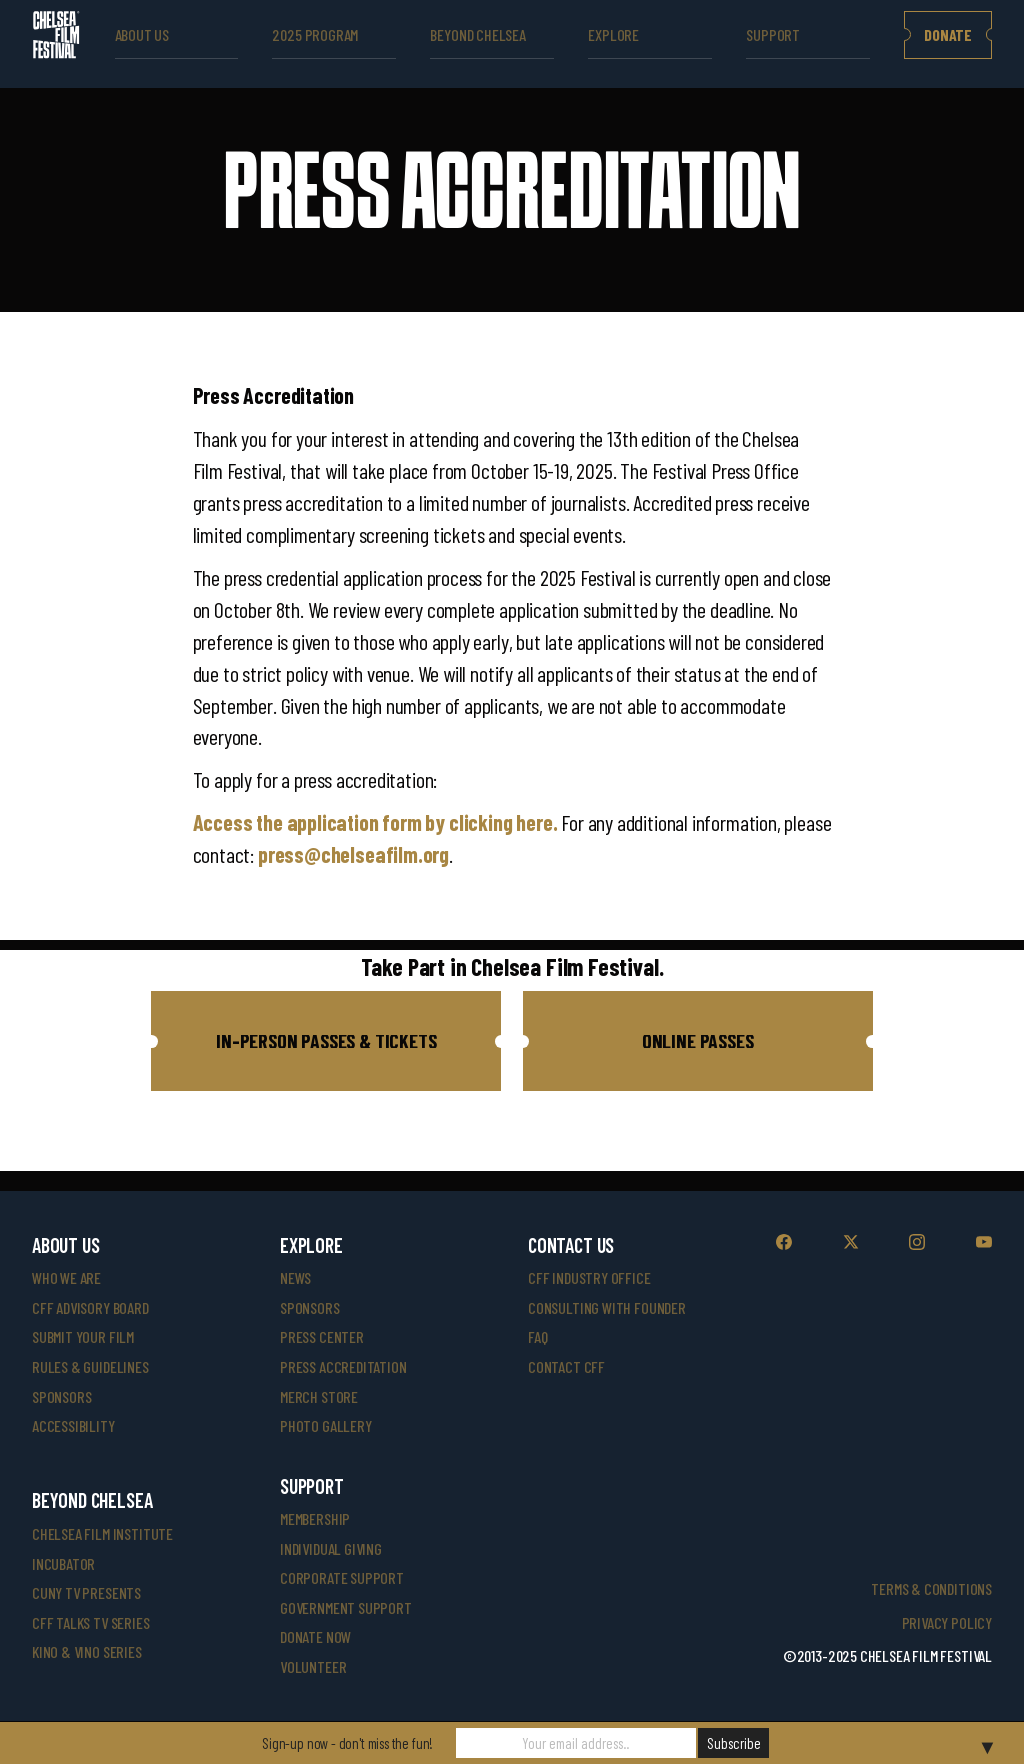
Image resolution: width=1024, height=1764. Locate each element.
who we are (66, 1277)
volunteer (313, 1666)
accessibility (73, 1425)
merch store (319, 1396)
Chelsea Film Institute (102, 1533)
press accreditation (343, 1366)
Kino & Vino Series (87, 1651)
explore (613, 34)
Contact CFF (566, 1366)
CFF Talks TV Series (91, 1622)
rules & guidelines (90, 1366)
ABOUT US (142, 34)
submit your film (83, 1336)
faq (537, 1336)
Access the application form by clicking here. (377, 822)
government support (346, 1607)
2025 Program (315, 34)
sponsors (62, 1396)
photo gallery (326, 1425)
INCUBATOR (63, 1563)
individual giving (331, 1548)
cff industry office (589, 1277)
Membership (315, 1518)
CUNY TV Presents (86, 1592)
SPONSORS (310, 1307)
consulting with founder (607, 1307)
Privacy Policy (947, 1622)
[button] (326, 1041)
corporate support (342, 1577)
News (295, 1277)
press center (322, 1336)
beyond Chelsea (477, 34)
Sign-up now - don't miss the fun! (347, 1743)
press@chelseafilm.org (353, 854)
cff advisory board (90, 1307)
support (773, 34)
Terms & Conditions (931, 1588)
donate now (315, 1636)
